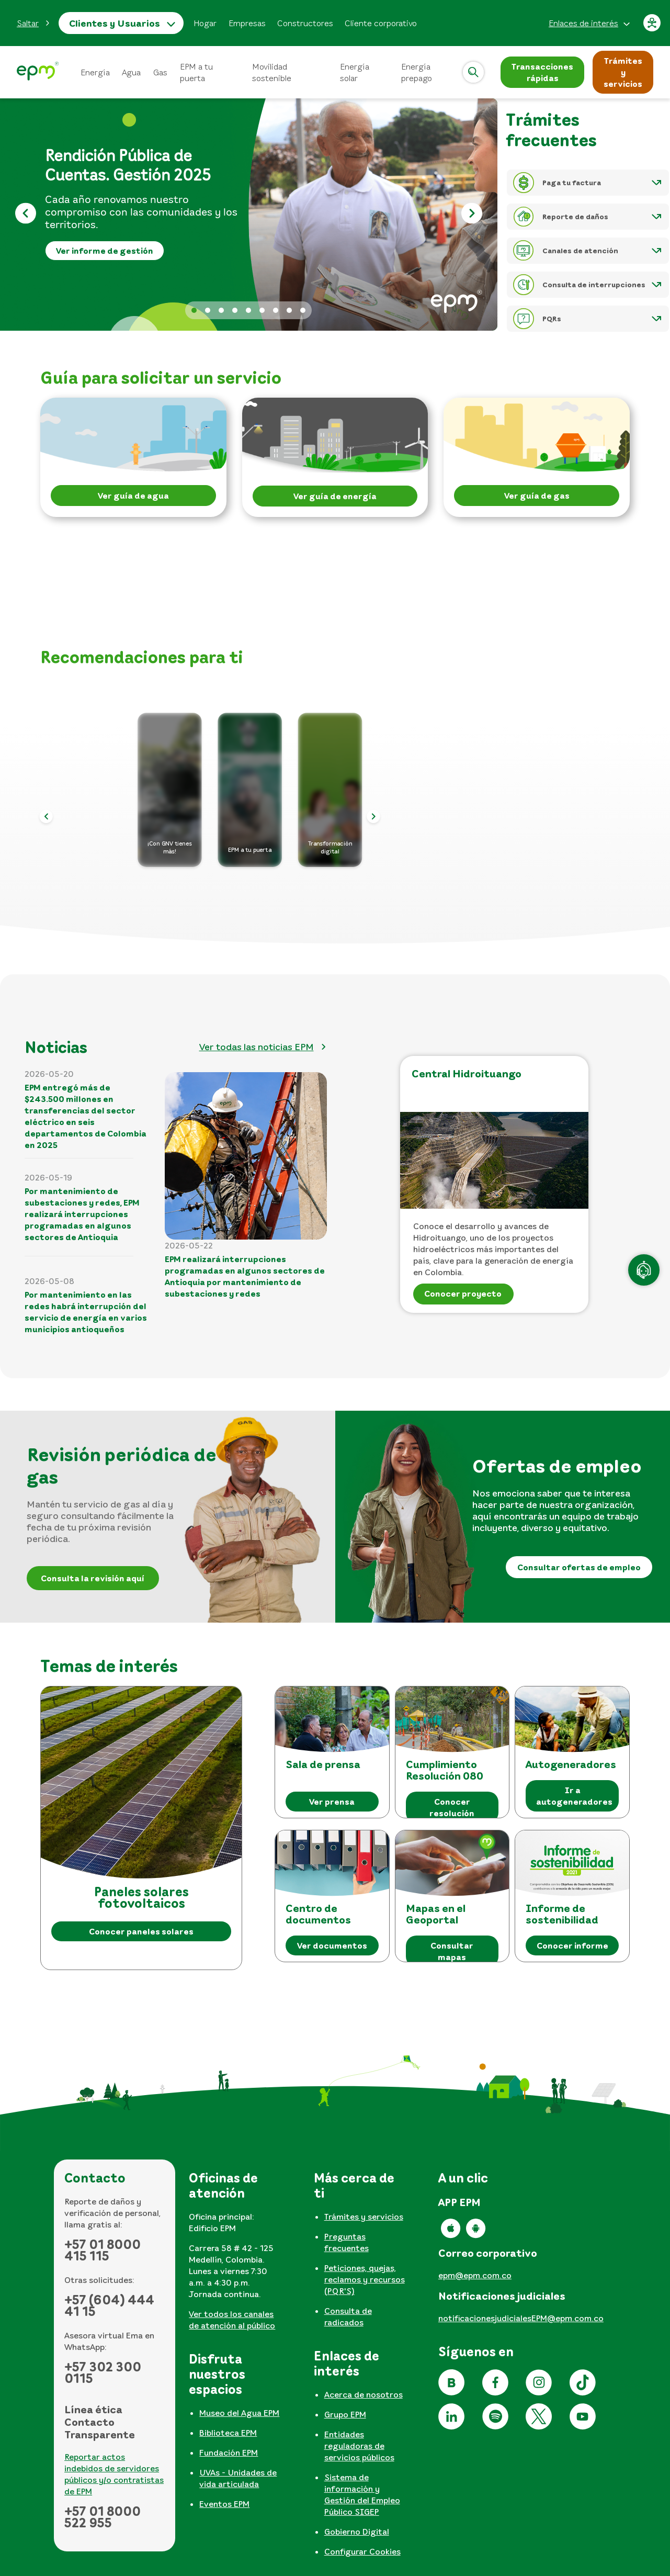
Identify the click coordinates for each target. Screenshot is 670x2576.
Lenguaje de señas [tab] (262, 310)
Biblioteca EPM (228, 2432)
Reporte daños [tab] (302, 310)
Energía (95, 72)
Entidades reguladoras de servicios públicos (359, 2445)
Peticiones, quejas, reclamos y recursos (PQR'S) (364, 2279)
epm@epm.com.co (475, 2275)
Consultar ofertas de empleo (579, 1567)
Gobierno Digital (356, 2531)
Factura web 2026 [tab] (248, 310)
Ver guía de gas (537, 495)
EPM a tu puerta (196, 72)
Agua (131, 72)
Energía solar (354, 72)
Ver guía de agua (133, 495)
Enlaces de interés (583, 23)
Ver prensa (332, 1801)
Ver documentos (332, 1945)
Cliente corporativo (381, 23)
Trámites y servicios (363, 2216)
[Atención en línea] (644, 1270)
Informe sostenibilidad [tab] (289, 310)
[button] (33, 23)
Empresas (247, 23)
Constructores (305, 23)
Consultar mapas (451, 1951)
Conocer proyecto (463, 1293)
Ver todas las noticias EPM (256, 1046)
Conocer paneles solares (141, 1931)
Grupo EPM (345, 2414)
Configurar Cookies (362, 2551)
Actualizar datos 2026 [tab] (207, 310)
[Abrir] (473, 72)
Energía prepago (416, 72)
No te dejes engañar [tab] (275, 310)
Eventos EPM (224, 2504)
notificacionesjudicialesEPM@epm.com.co (521, 2318)
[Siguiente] (472, 215)
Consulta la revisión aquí (92, 1578)
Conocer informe (572, 1945)
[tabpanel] (239, 2254)
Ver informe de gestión (104, 250)
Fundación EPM (228, 2452)
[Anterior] (25, 215)
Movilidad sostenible (271, 72)
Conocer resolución (451, 1807)
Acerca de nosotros (363, 2394)
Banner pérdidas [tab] (221, 310)
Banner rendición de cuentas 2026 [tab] (194, 310)
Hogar (205, 23)
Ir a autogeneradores (574, 1796)
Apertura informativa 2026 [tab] (234, 310)
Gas (160, 72)
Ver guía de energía (335, 496)
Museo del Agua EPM (239, 2413)
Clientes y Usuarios (114, 23)
